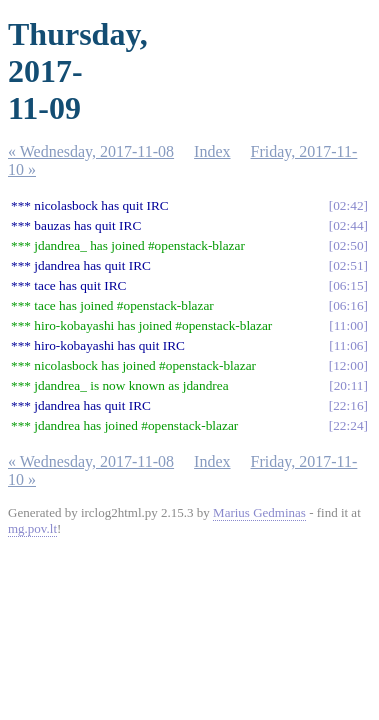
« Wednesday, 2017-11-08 (91, 151)
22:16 (348, 405)
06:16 (348, 305)
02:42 (348, 205)
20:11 (349, 385)
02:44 (348, 225)
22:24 (348, 425)
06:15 (348, 285)
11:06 (349, 345)
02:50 (348, 245)
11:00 (349, 325)
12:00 (348, 365)
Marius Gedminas (259, 512)
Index (212, 151)
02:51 (348, 265)
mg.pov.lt (32, 528)
